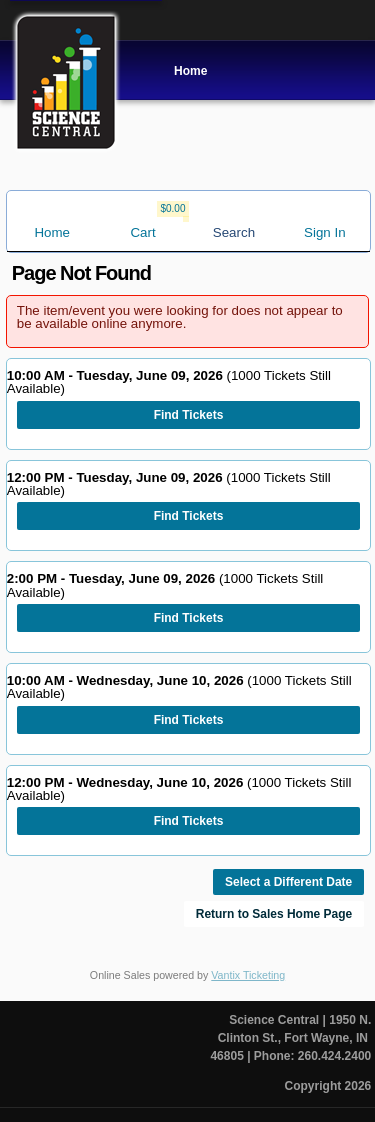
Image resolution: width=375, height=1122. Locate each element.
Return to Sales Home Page (274, 914)
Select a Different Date (288, 882)
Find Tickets (189, 415)
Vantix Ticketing (248, 975)
